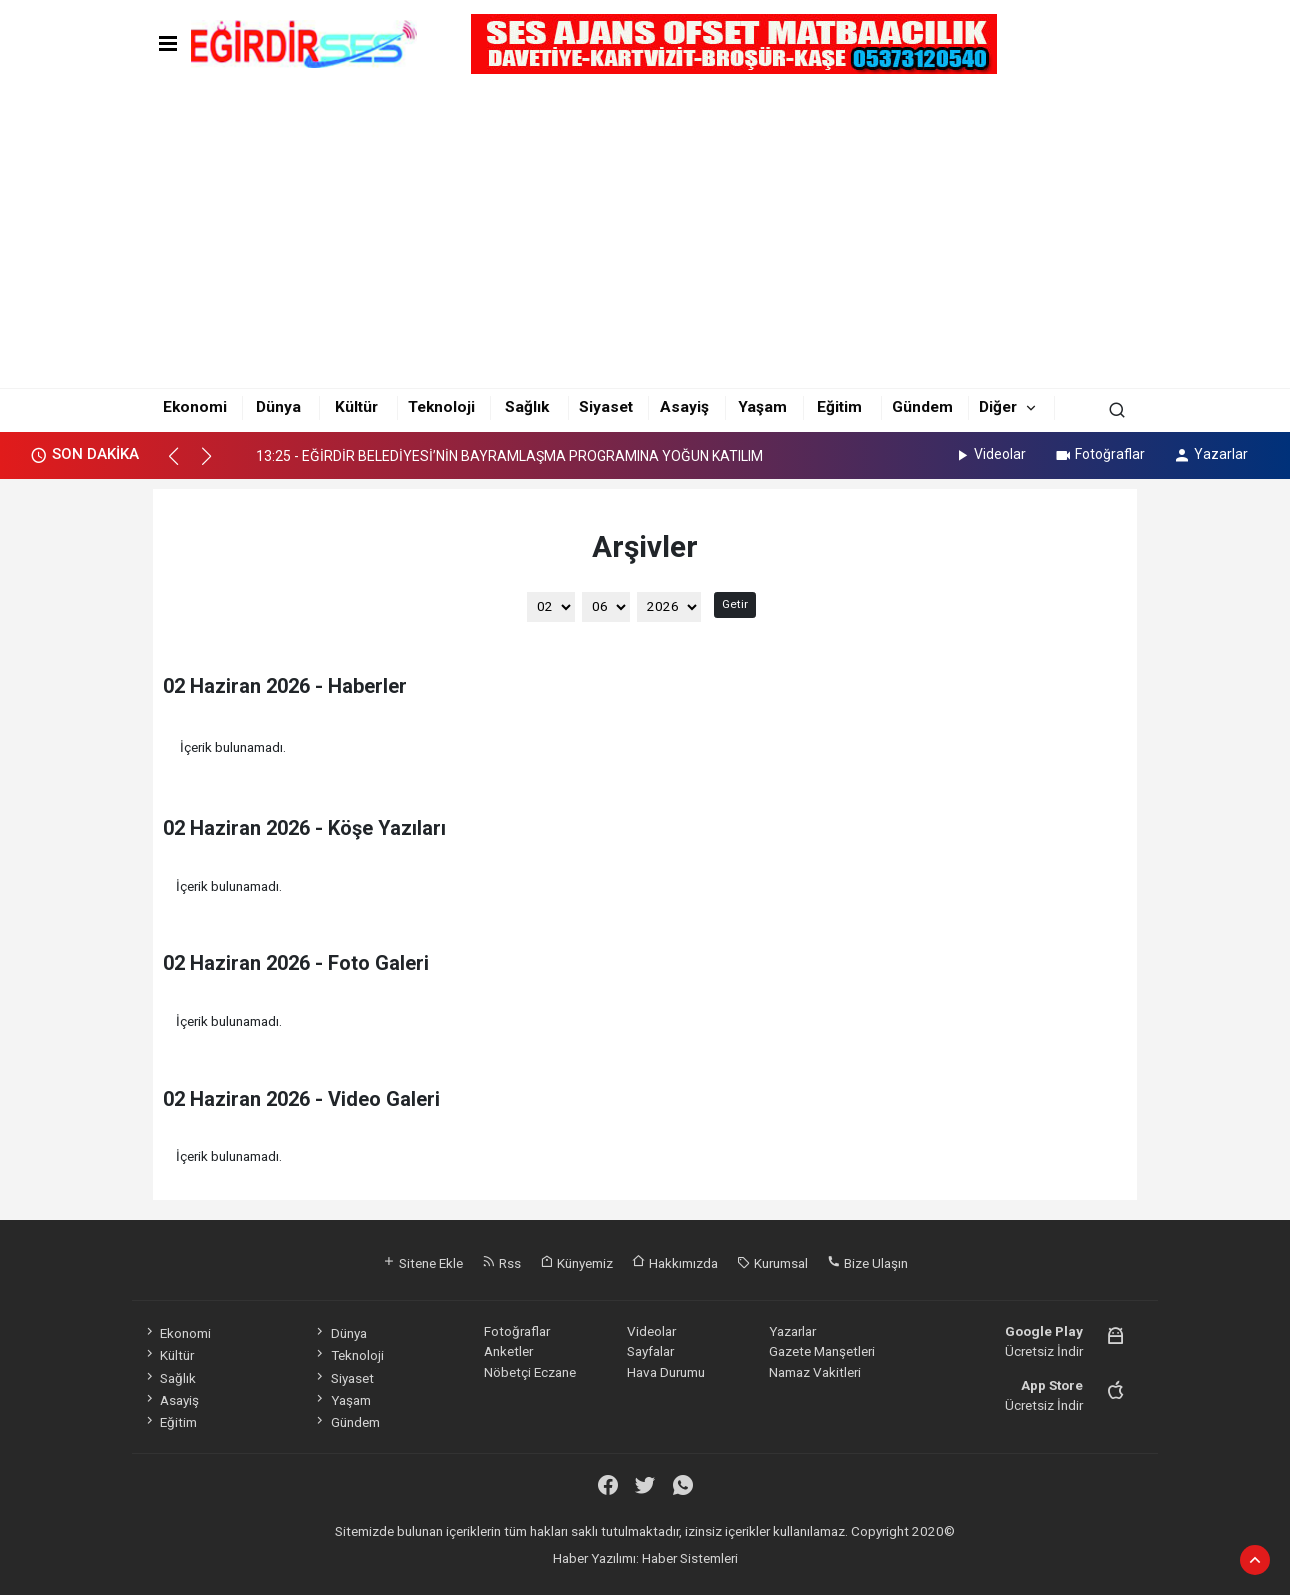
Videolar (989, 454)
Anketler (508, 1351)
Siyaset (606, 407)
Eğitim (839, 407)
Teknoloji (441, 407)
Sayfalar (650, 1351)
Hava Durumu (666, 1372)
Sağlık (527, 407)
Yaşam (762, 407)
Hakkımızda (675, 1263)
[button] (182, 465)
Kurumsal (772, 1263)
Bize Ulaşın (867, 1263)
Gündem (922, 407)
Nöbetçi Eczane (530, 1372)
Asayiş (684, 407)
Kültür (356, 407)
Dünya (278, 407)
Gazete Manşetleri (822, 1351)
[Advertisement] (645, 231)
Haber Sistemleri (690, 1558)
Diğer (998, 407)
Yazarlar (1210, 454)
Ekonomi (195, 407)
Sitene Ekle (422, 1263)
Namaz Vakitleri (815, 1372)
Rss (501, 1263)
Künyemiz (576, 1263)
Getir (735, 604)
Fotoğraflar (1099, 454)
